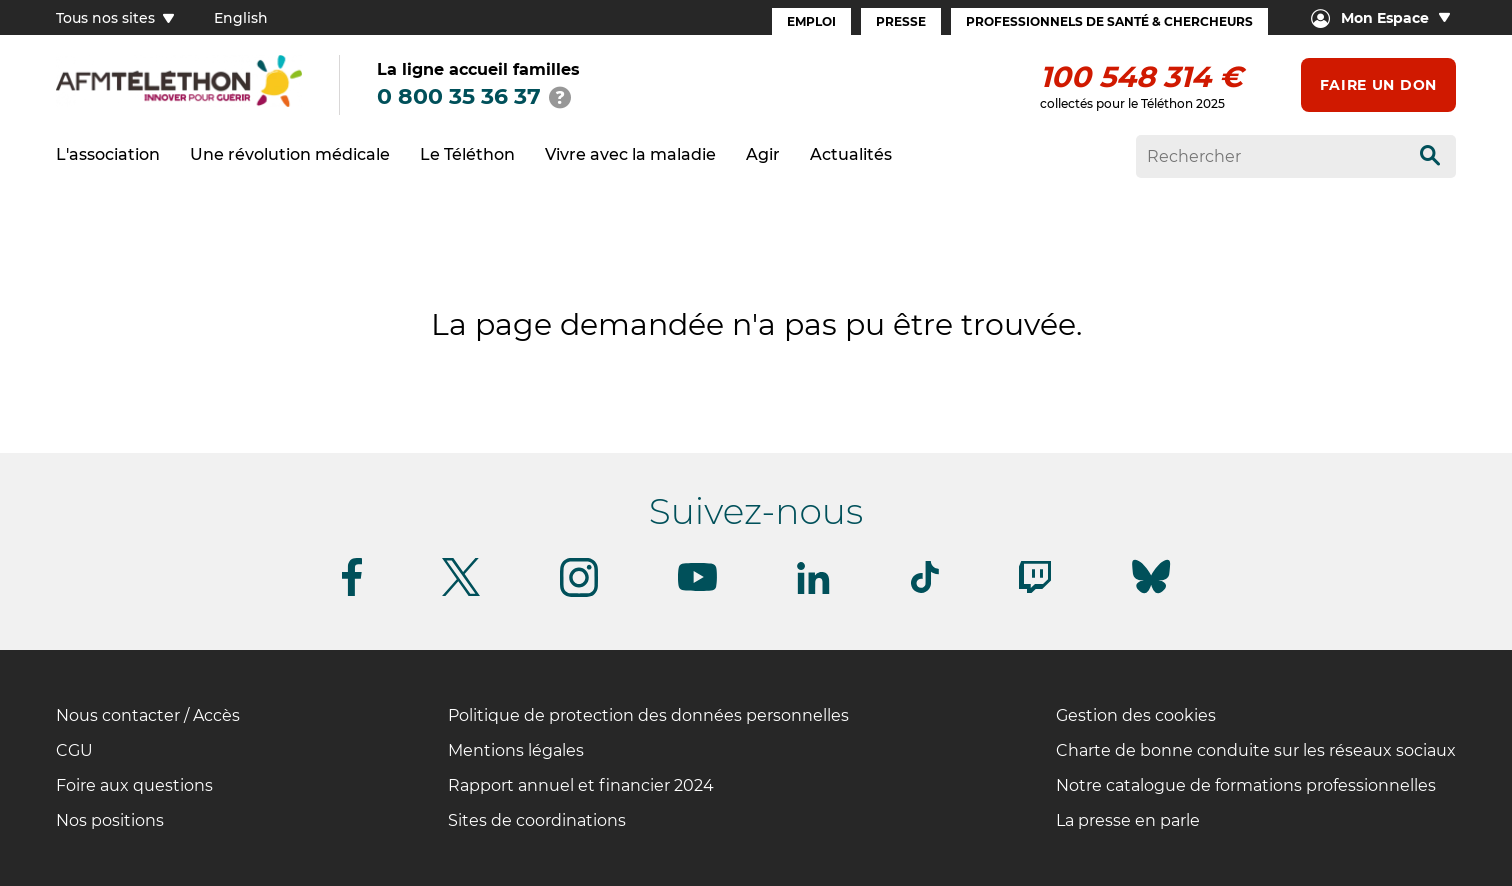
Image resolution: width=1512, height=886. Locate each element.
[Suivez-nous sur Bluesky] (1151, 593)
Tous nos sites (115, 18)
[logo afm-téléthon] (179, 103)
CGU (74, 750)
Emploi (811, 21)
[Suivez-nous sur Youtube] (697, 587)
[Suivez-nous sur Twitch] (1035, 589)
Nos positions (110, 820)
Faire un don (1378, 85)
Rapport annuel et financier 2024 (581, 785)
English (241, 18)
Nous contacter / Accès (148, 715)
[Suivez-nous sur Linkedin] (814, 590)
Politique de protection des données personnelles (648, 715)
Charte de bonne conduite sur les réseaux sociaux (1256, 750)
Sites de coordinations (537, 820)
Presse (901, 21)
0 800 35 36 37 (459, 96)
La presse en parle (1128, 820)
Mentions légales (516, 750)
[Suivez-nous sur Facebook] (352, 592)
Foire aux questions (134, 785)
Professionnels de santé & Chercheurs (1109, 21)
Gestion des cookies (1136, 715)
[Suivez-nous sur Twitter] (461, 592)
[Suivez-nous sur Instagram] (579, 593)
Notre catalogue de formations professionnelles (1246, 785)
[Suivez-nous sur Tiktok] (925, 589)
